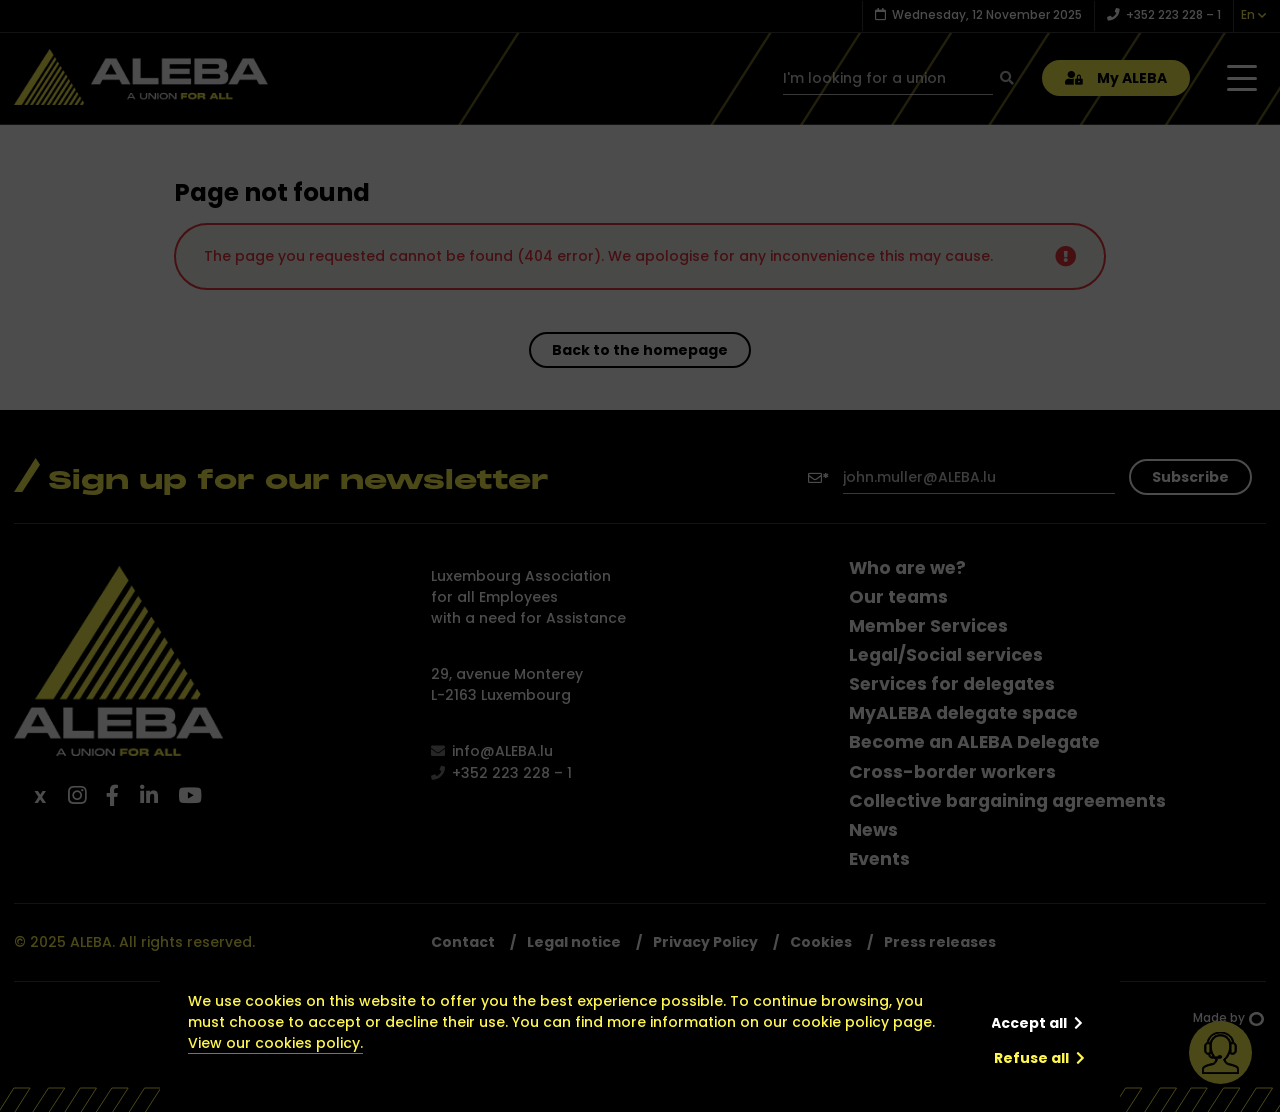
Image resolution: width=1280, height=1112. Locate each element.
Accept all (1029, 1023)
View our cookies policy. (275, 1043)
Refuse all (1031, 1058)
